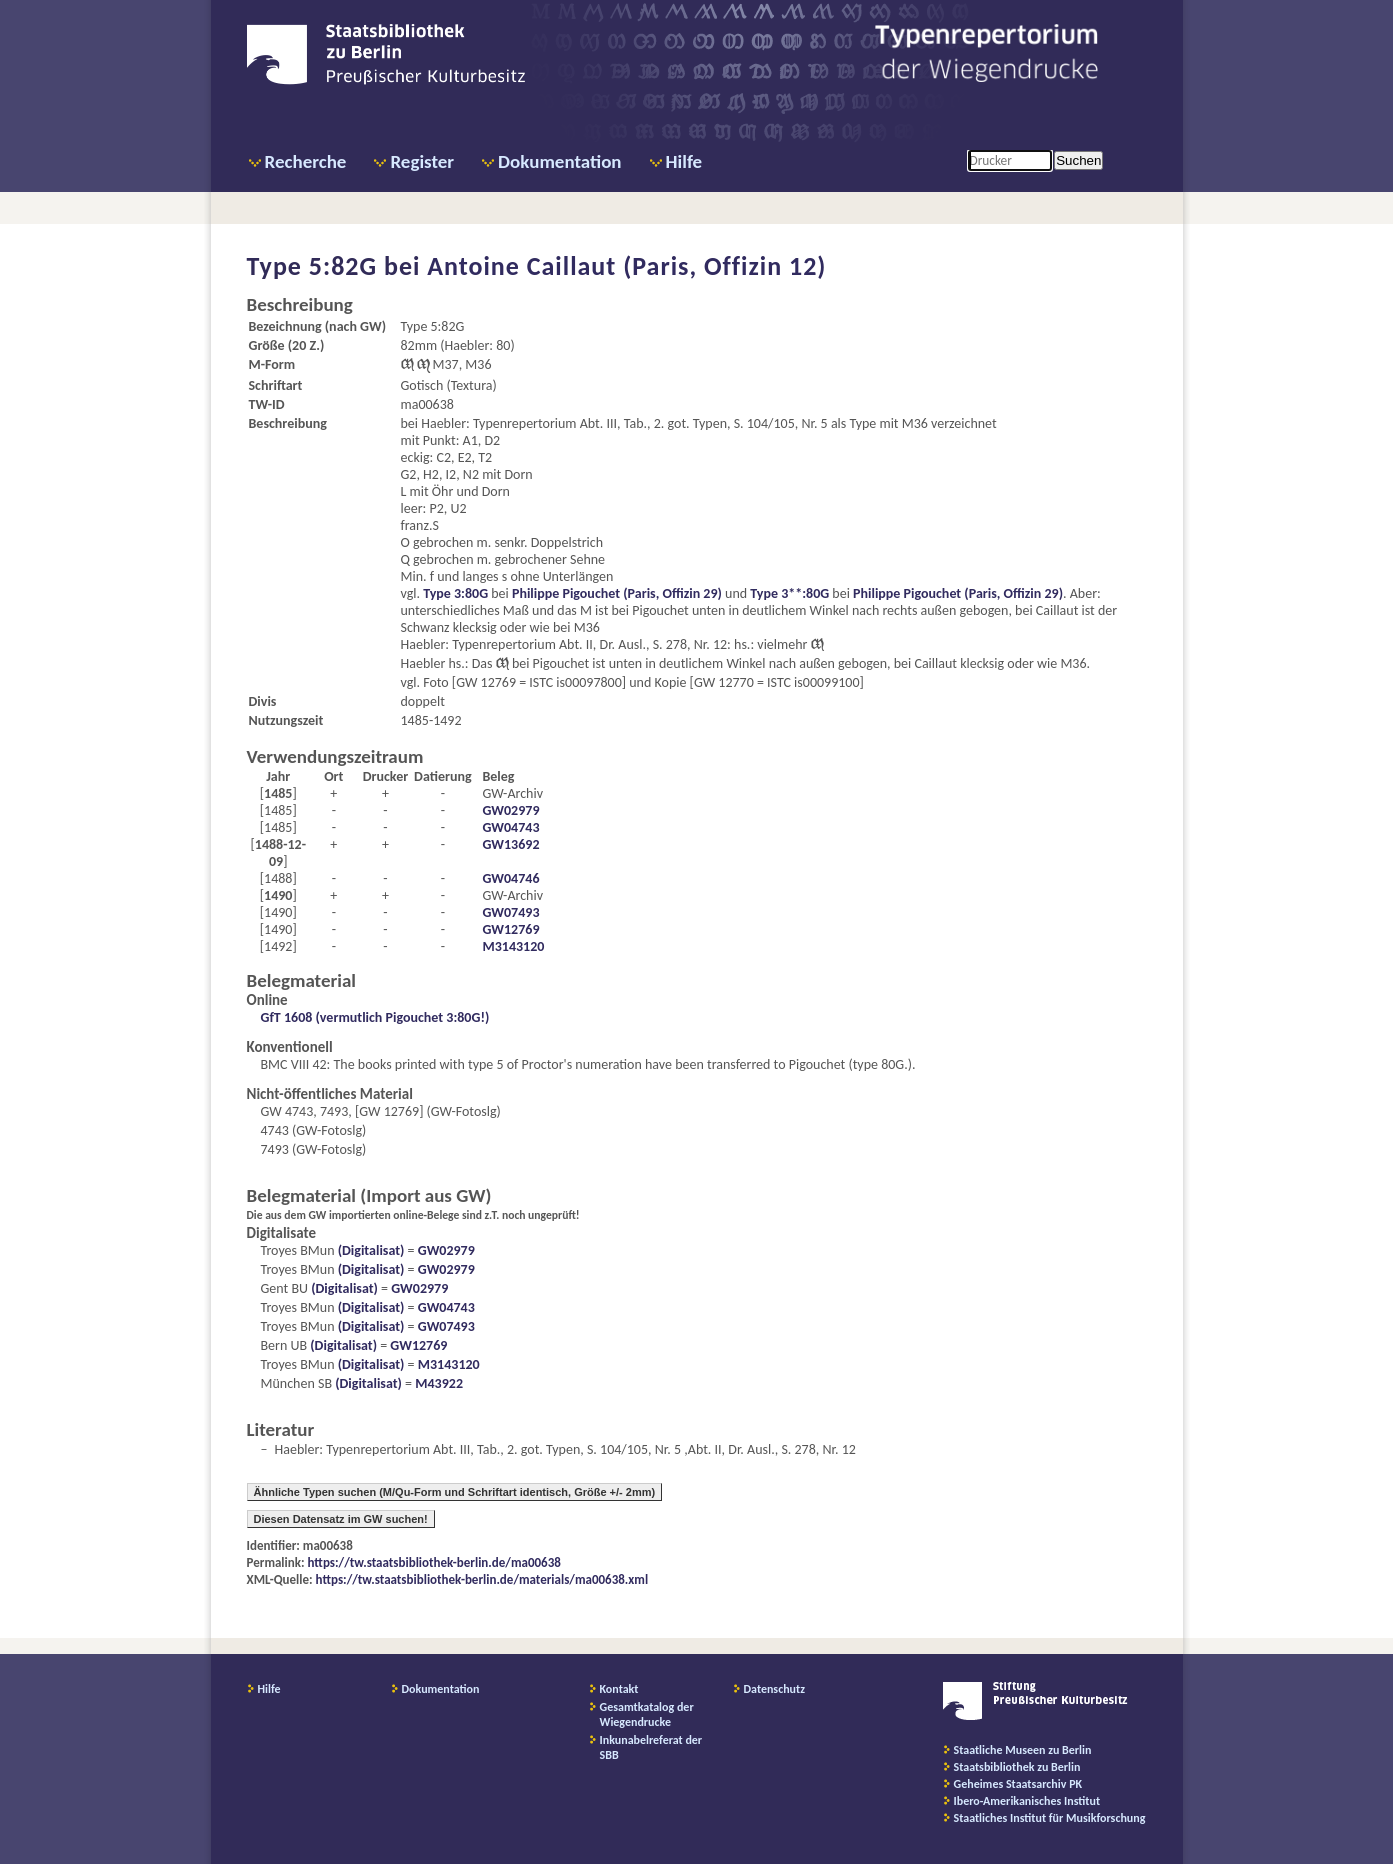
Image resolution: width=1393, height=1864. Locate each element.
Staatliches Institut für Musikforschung (1050, 1818)
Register (422, 161)
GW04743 (510, 827)
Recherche (306, 161)
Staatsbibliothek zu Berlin (1017, 1767)
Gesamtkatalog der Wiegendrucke (647, 1714)
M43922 (439, 1383)
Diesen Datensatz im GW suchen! (341, 1519)
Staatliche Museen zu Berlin (1023, 1750)
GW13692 (510, 844)
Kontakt (619, 1689)
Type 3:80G (455, 593)
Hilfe (684, 161)
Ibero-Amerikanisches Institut (1027, 1801)
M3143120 (513, 946)
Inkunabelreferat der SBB (651, 1747)
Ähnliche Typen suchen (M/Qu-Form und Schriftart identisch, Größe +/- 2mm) (455, 1492)
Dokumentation (559, 161)
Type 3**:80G (789, 593)
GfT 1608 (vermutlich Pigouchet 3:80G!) (375, 1017)
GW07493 (510, 912)
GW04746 (510, 878)
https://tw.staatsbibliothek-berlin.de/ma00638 (434, 1562)
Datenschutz (775, 1689)
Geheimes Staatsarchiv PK (1018, 1784)
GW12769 (510, 929)
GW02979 (510, 810)
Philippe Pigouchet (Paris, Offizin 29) (617, 593)
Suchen (1078, 160)
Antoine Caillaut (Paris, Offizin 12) (626, 266)
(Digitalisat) (370, 1250)
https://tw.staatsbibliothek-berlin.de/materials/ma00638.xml (482, 1579)
